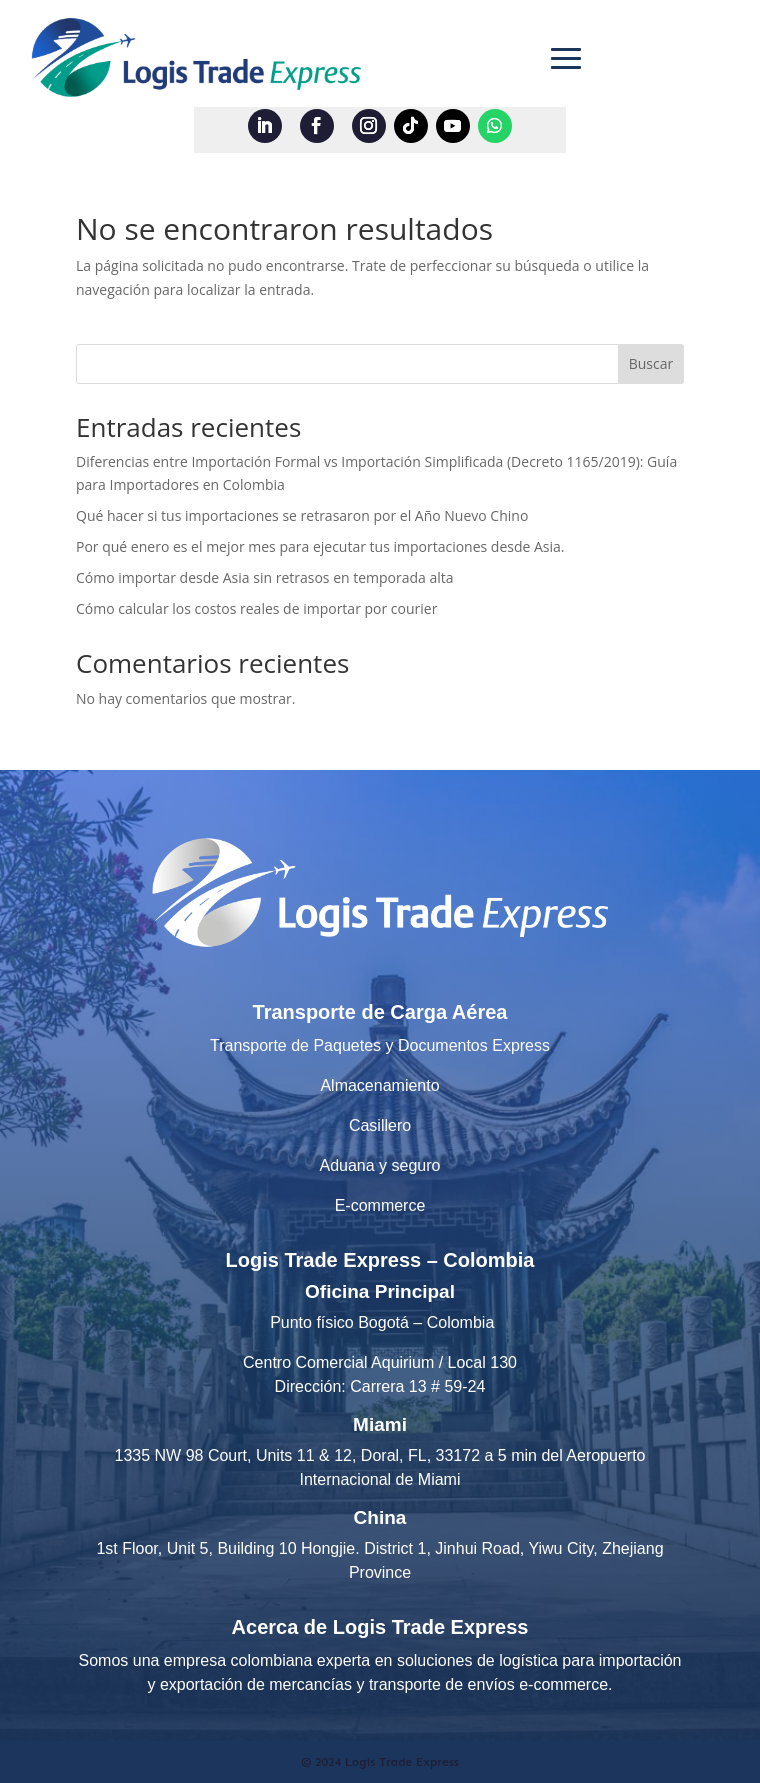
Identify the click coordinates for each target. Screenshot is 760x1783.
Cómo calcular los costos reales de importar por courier (256, 608)
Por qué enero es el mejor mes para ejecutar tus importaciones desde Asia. (320, 546)
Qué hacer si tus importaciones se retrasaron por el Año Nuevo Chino (302, 515)
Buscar (651, 363)
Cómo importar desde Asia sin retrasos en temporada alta (265, 577)
